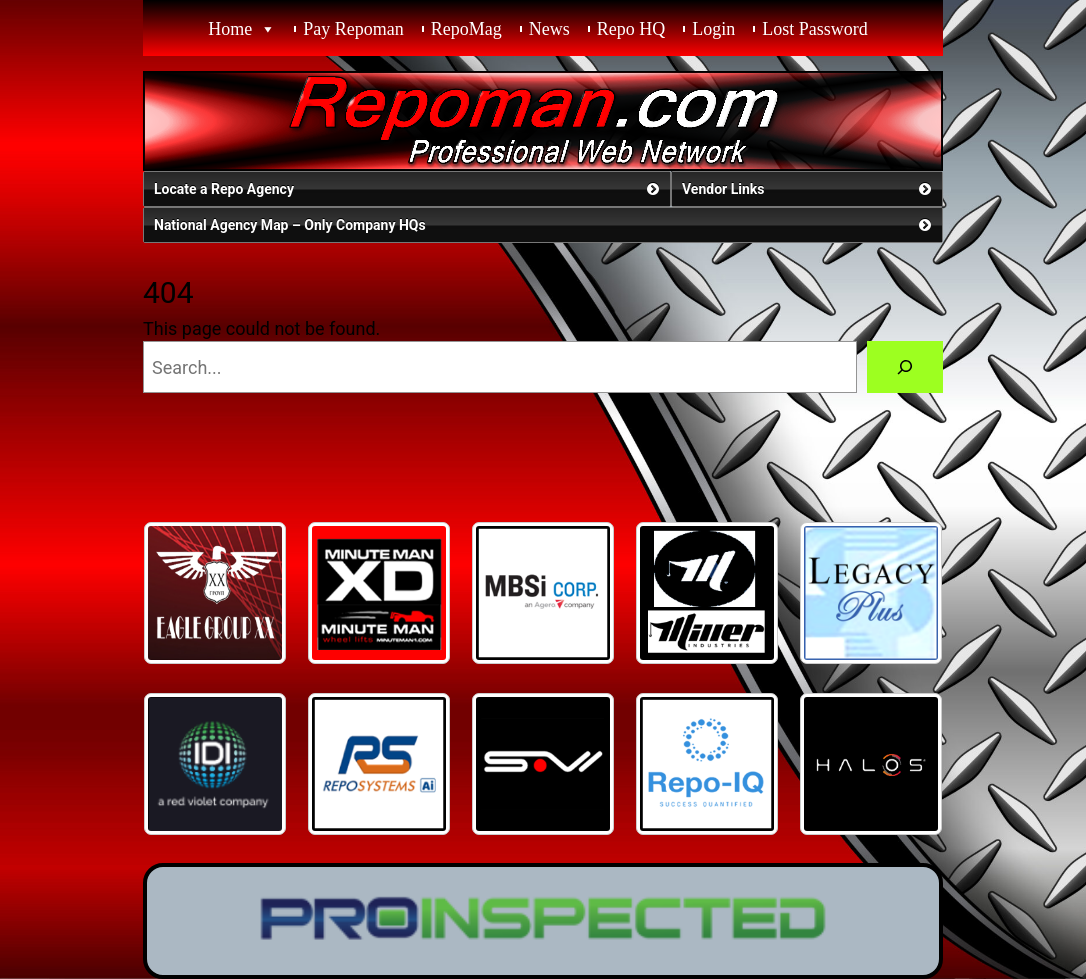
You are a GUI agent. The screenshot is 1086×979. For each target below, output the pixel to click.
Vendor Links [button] (808, 189)
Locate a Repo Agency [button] (408, 189)
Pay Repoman (353, 29)
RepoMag (466, 29)
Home (230, 29)
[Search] (905, 367)
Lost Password (815, 29)
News (549, 29)
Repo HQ (631, 29)
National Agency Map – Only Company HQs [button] (544, 225)
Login (713, 29)
